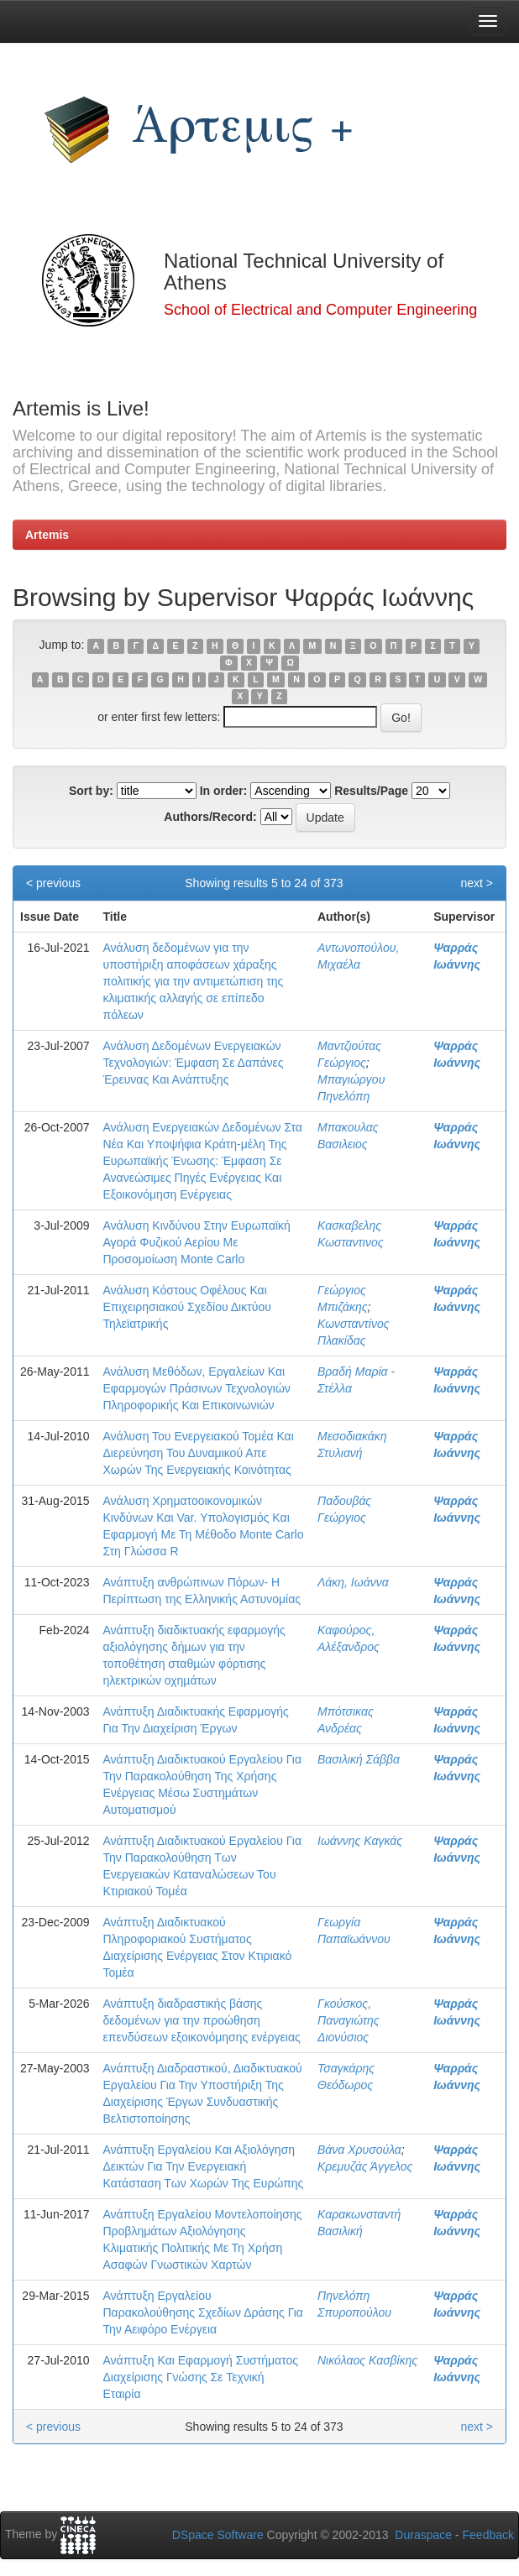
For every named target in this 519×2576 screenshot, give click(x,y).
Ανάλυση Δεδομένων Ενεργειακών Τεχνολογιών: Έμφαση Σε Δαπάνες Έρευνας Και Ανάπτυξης (193, 1062)
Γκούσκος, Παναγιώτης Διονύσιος (348, 2020)
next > (476, 883)
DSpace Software (218, 2535)
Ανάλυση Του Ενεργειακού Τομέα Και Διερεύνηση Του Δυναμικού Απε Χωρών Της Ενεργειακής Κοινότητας (198, 1452)
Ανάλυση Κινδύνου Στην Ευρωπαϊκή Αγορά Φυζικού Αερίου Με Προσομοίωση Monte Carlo (197, 1242)
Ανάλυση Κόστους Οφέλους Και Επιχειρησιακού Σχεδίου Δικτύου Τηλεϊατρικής (187, 1306)
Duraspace (423, 2535)
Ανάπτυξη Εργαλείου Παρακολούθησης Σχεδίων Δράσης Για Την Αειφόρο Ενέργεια (203, 2312)
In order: (224, 790)
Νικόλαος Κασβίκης (367, 2360)
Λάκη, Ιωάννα (353, 1582)
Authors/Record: (210, 816)
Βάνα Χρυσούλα (359, 2149)
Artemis (47, 534)
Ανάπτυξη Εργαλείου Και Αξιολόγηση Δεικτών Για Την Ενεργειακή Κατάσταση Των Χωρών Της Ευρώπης (203, 2166)
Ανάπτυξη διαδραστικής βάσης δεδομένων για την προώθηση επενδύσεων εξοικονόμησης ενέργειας (202, 2020)
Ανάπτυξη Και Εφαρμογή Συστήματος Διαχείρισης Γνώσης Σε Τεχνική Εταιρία (201, 2377)
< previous (53, 883)
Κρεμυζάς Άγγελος (364, 2166)
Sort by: (91, 790)
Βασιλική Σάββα (358, 1759)
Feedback (488, 2535)
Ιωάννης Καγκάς (359, 1840)
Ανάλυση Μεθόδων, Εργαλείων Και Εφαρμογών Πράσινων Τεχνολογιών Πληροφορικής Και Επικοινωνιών (197, 1388)
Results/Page (371, 790)
